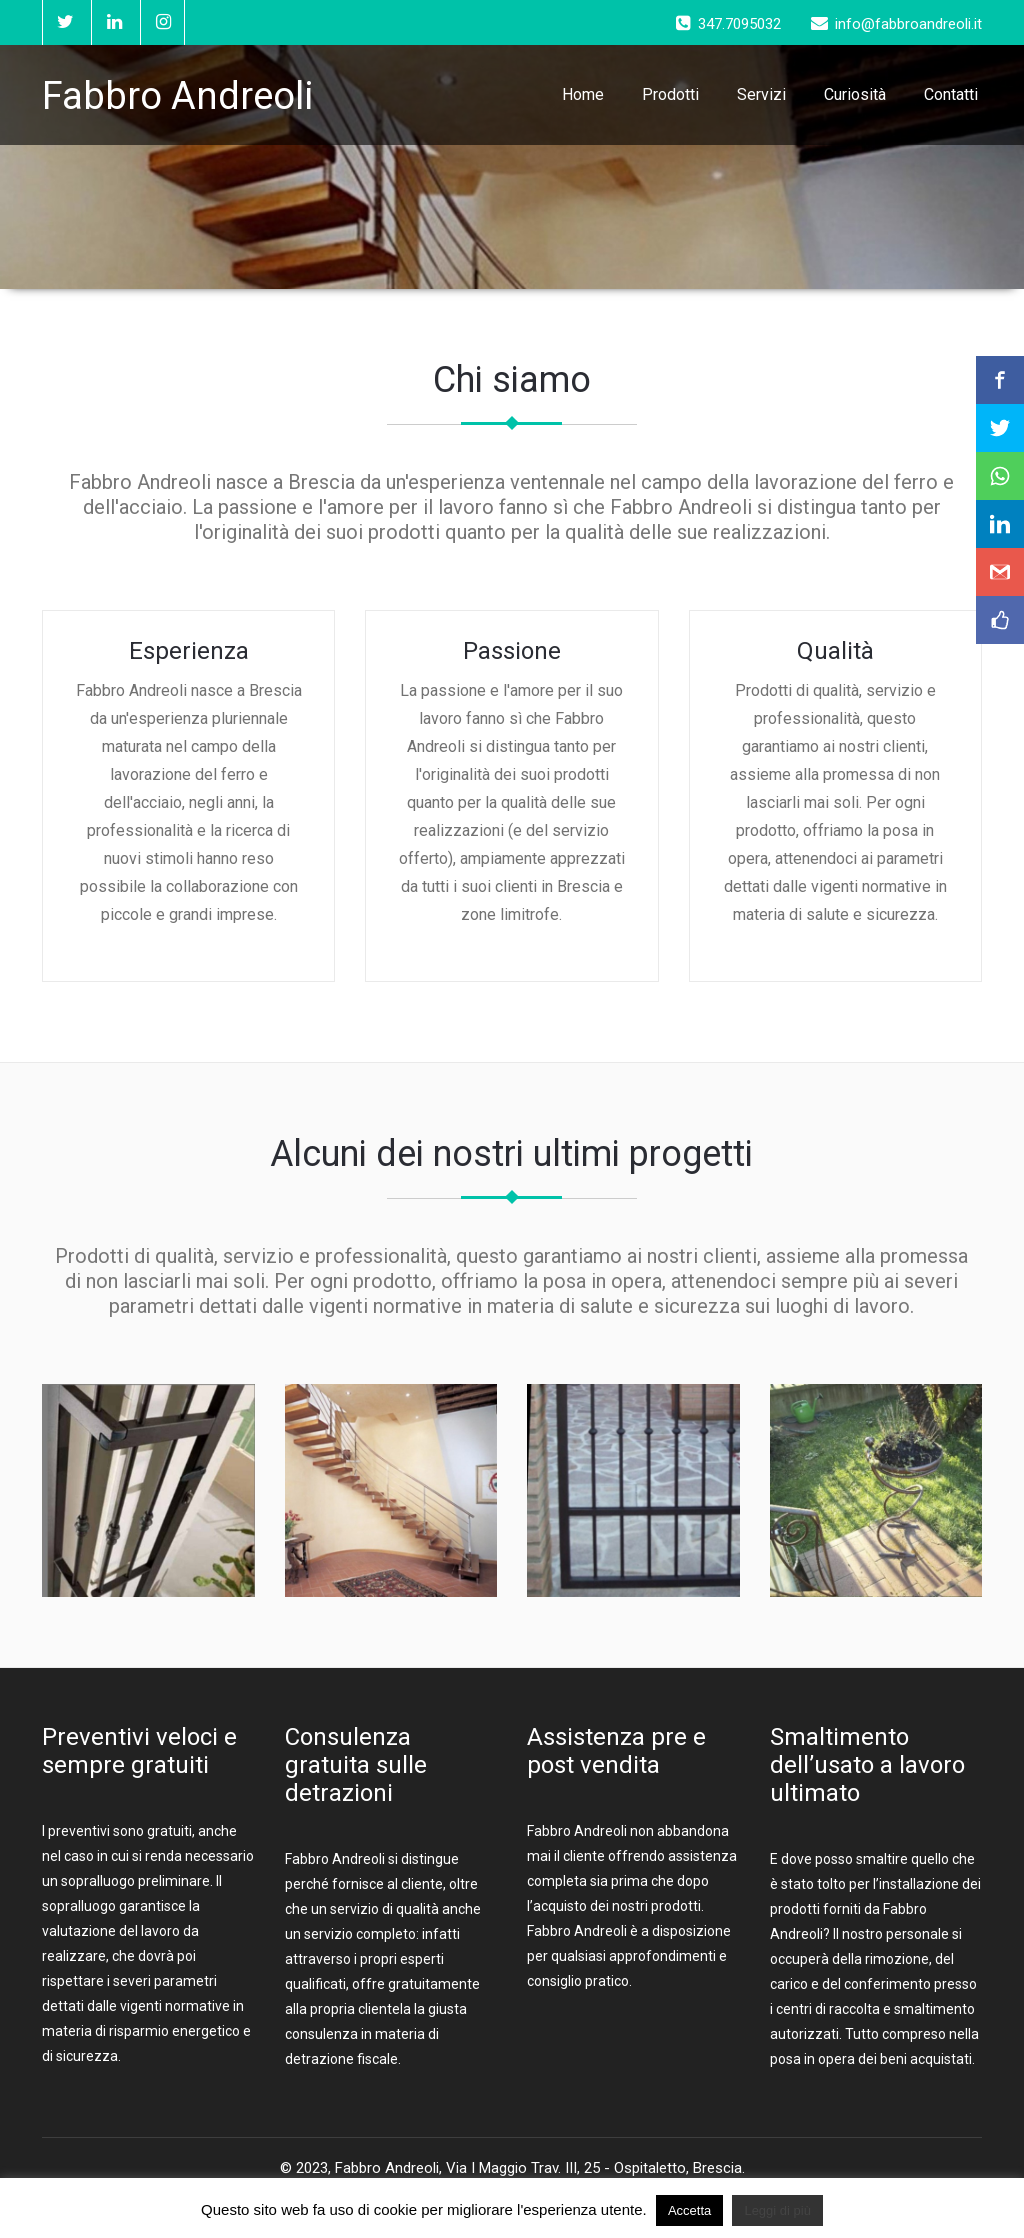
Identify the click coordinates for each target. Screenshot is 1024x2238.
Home (583, 94)
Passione (512, 651)
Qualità (835, 651)
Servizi (761, 94)
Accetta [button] (689, 2210)
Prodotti (670, 94)
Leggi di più (777, 2210)
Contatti (951, 94)
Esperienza (189, 651)
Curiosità (855, 94)
